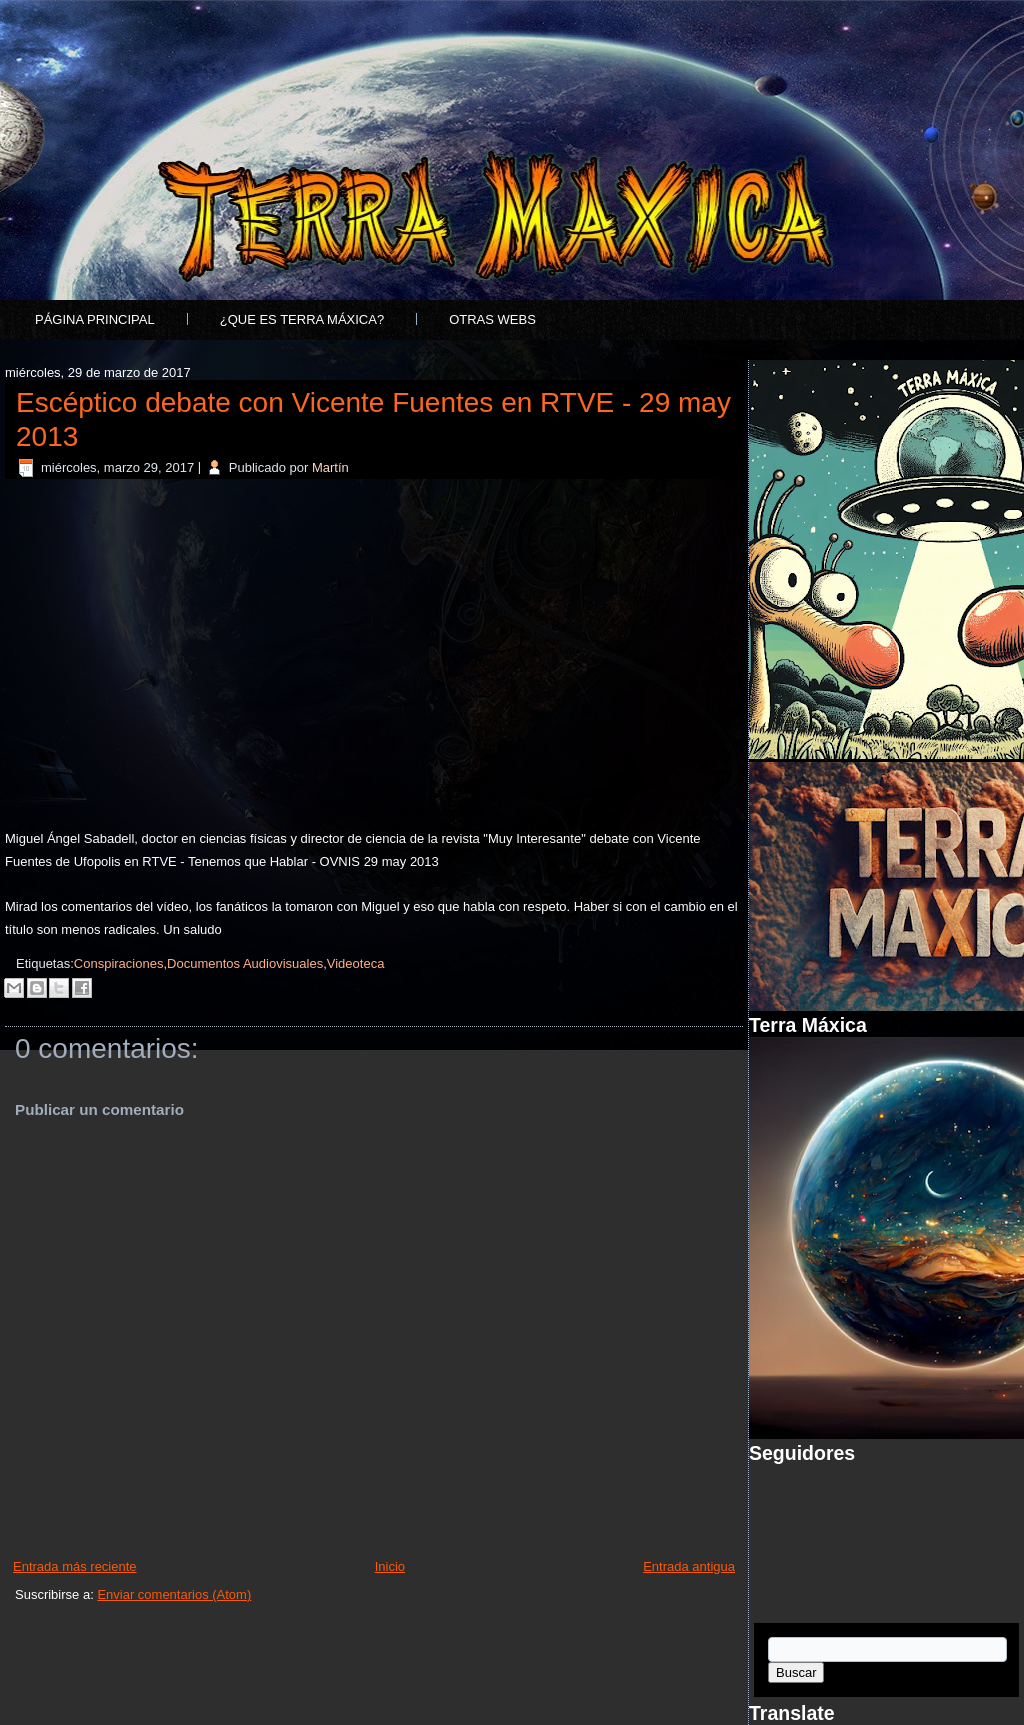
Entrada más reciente (75, 1566)
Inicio (390, 1566)
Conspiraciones (119, 963)
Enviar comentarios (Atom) (174, 1594)
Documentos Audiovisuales (245, 963)
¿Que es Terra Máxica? (302, 319)
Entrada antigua (689, 1566)
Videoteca (356, 963)
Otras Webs (492, 319)
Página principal (95, 319)
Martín (330, 467)
